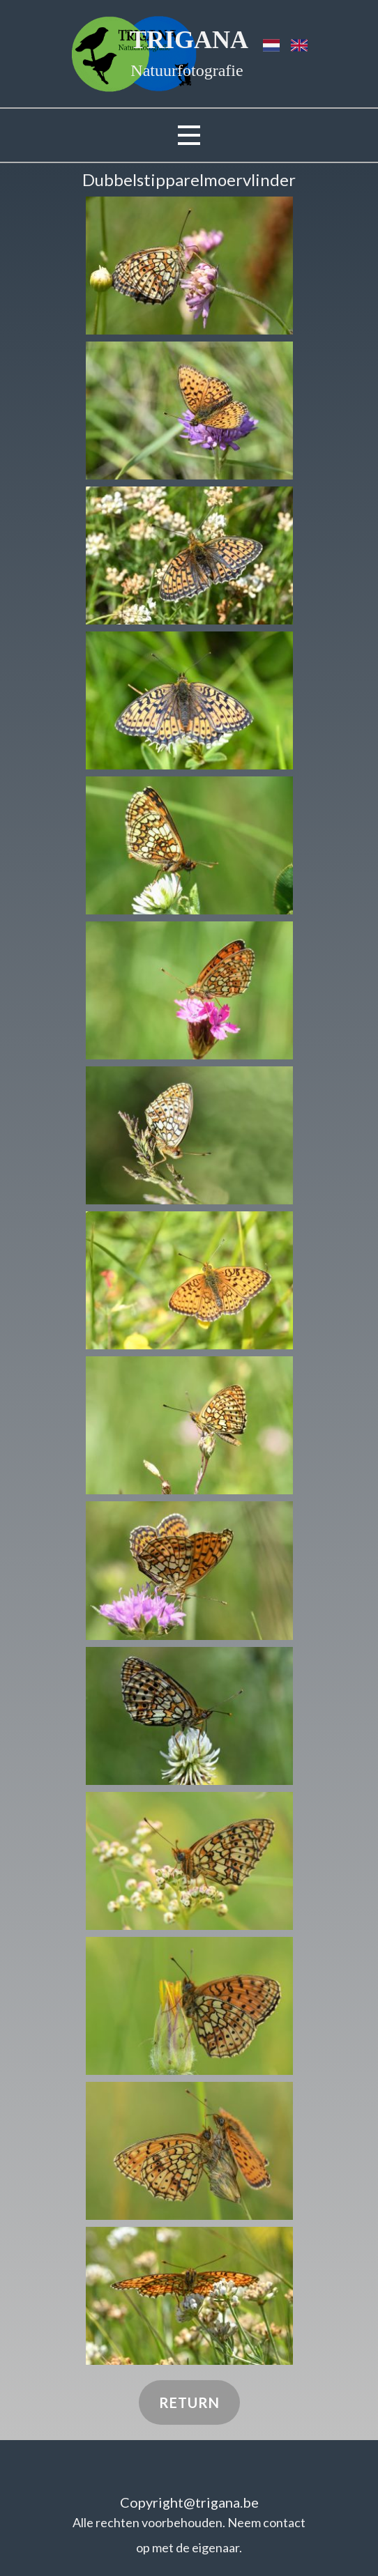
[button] (189, 266)
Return (189, 2402)
